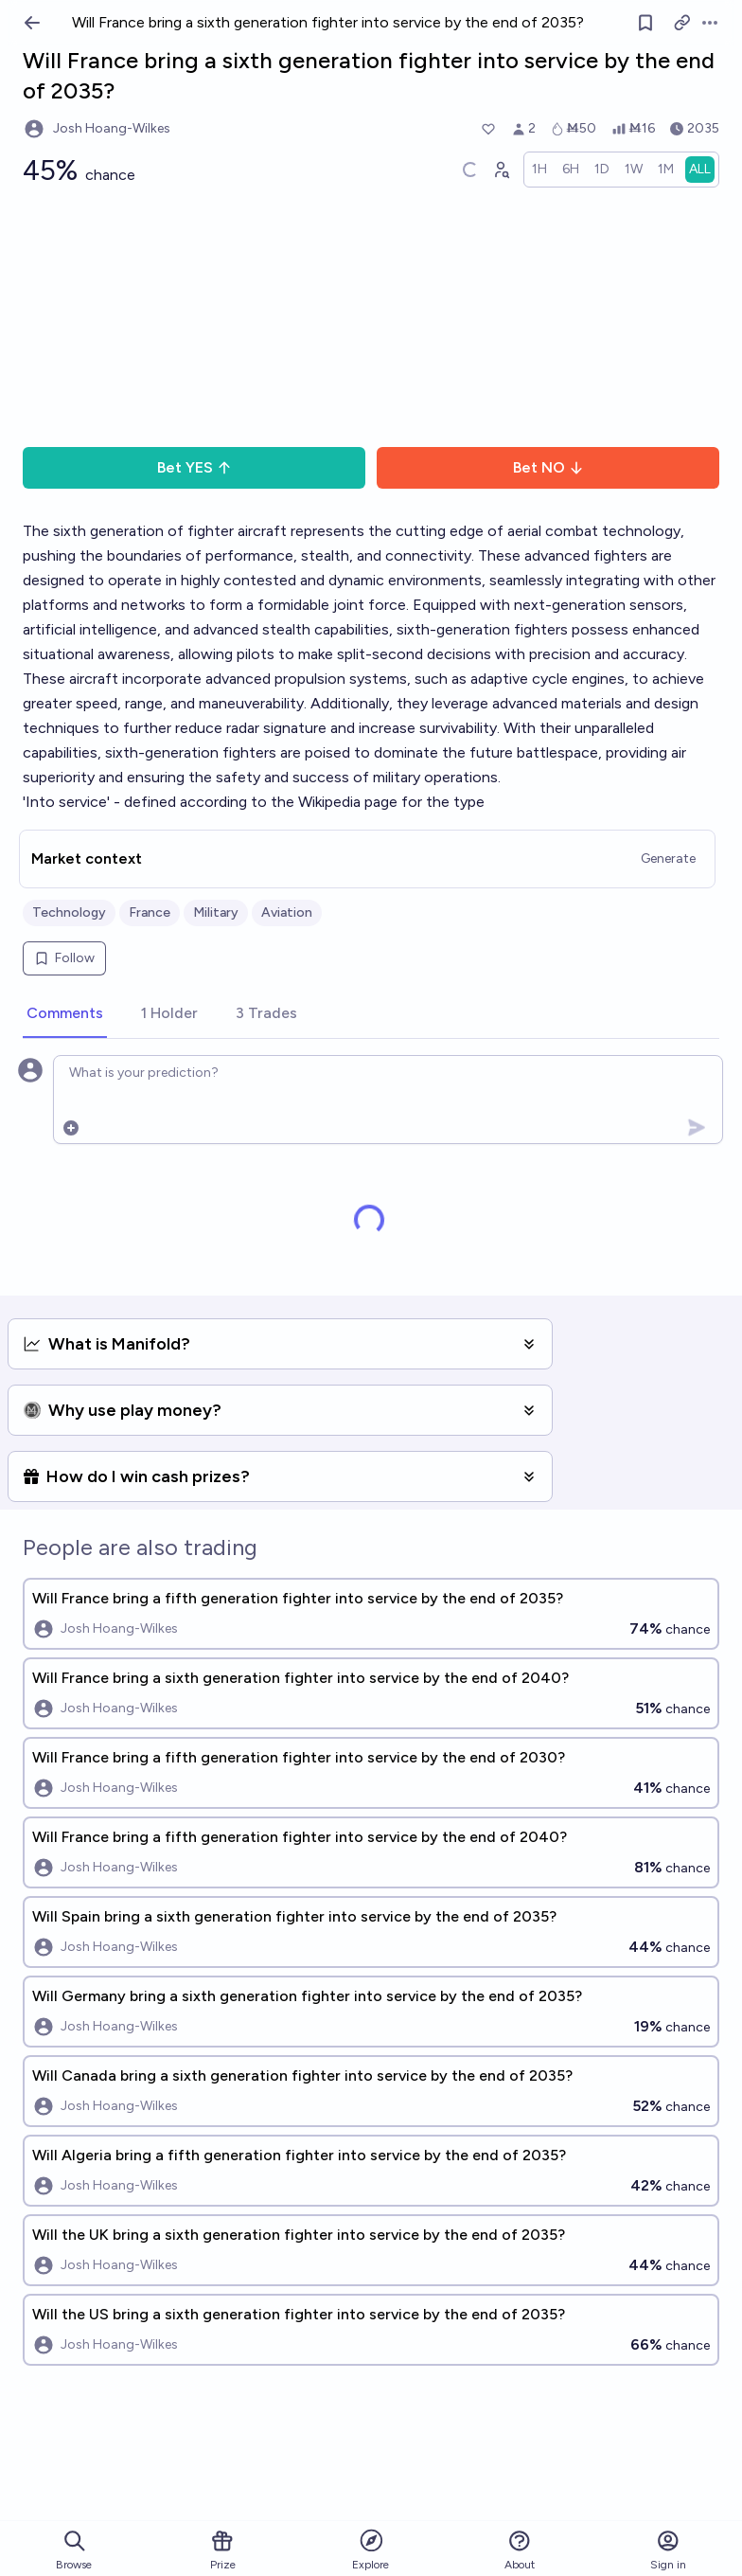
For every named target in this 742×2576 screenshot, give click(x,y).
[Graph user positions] (501, 169)
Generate (668, 858)
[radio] (539, 169)
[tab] (65, 1014)
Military (215, 912)
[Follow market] (645, 23)
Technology (69, 912)
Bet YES (194, 467)
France (149, 912)
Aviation (286, 912)
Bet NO (548, 467)
